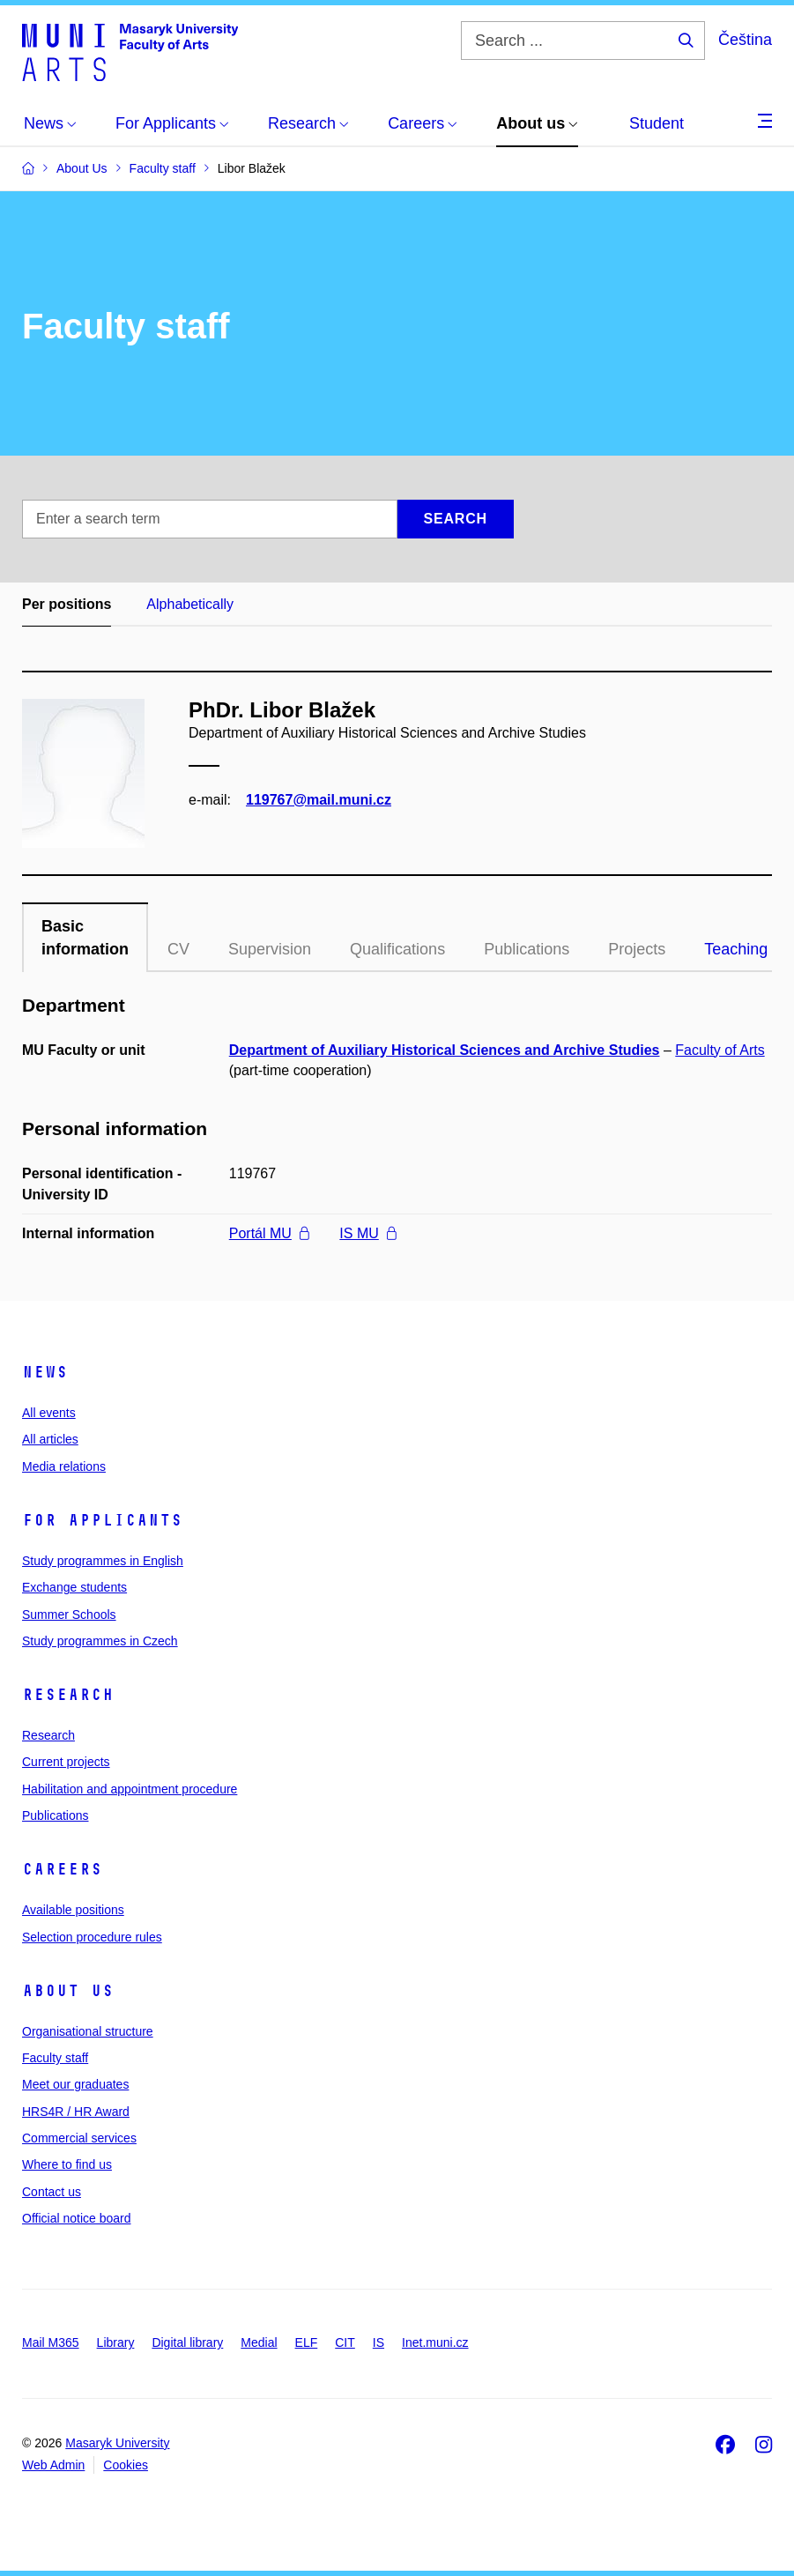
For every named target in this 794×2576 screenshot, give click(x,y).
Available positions (73, 1910)
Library (116, 2342)
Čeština (745, 39)
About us (68, 1991)
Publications (526, 949)
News (45, 1372)
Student (656, 123)
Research (68, 1694)
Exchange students (74, 1587)
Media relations (64, 1466)
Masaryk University (117, 2443)
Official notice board (76, 2218)
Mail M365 (50, 2342)
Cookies (125, 2465)
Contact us (51, 2192)
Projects (636, 949)
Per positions (66, 604)
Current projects (66, 1762)
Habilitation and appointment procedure (129, 1789)
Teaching (736, 949)
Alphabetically (190, 604)
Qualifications (397, 949)
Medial (259, 2342)
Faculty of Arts (719, 1050)
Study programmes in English (102, 1561)
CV (178, 949)
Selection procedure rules (92, 1937)
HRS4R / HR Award (76, 2112)
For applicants (102, 1520)
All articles (50, 1439)
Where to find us (67, 2164)
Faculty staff (55, 2058)
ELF (306, 2342)
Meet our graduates (75, 2084)
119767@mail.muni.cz (318, 799)
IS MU (367, 1233)
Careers (62, 1869)
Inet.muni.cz (435, 2342)
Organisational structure (87, 2031)
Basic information (85, 937)
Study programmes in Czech (100, 1641)
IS (378, 2342)
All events (49, 1413)
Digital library (187, 2342)
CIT (345, 2342)
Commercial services (79, 2138)
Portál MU (269, 1233)
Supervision (269, 949)
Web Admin (53, 2465)
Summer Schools (69, 1614)
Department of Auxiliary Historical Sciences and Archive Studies (444, 1050)
